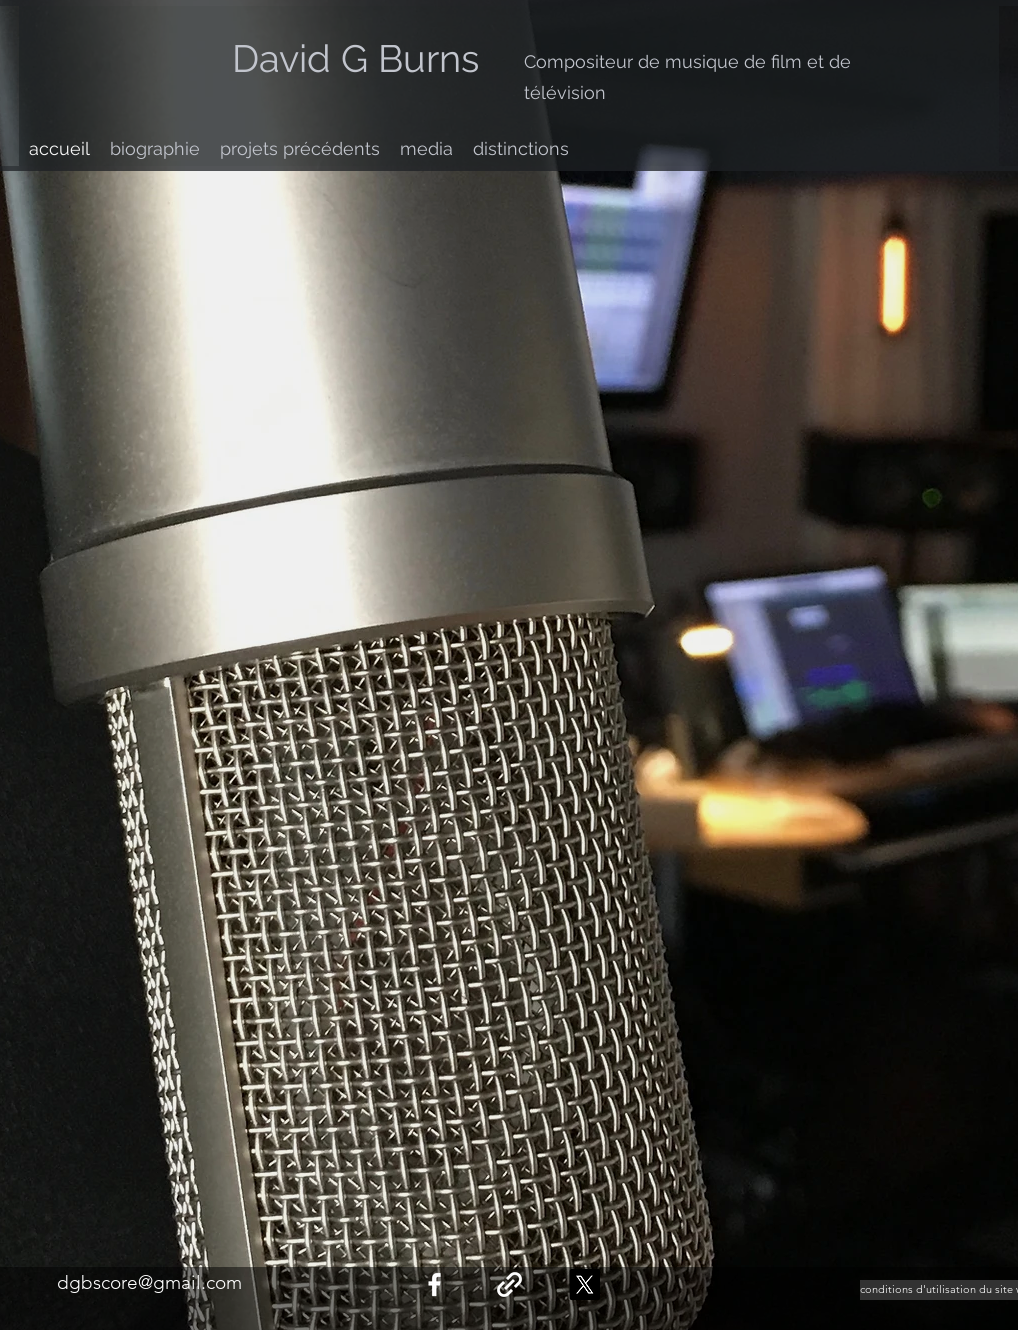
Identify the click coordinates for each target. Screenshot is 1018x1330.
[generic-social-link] (509, 1284)
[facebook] (434, 1284)
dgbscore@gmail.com (149, 1282)
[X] (584, 1284)
